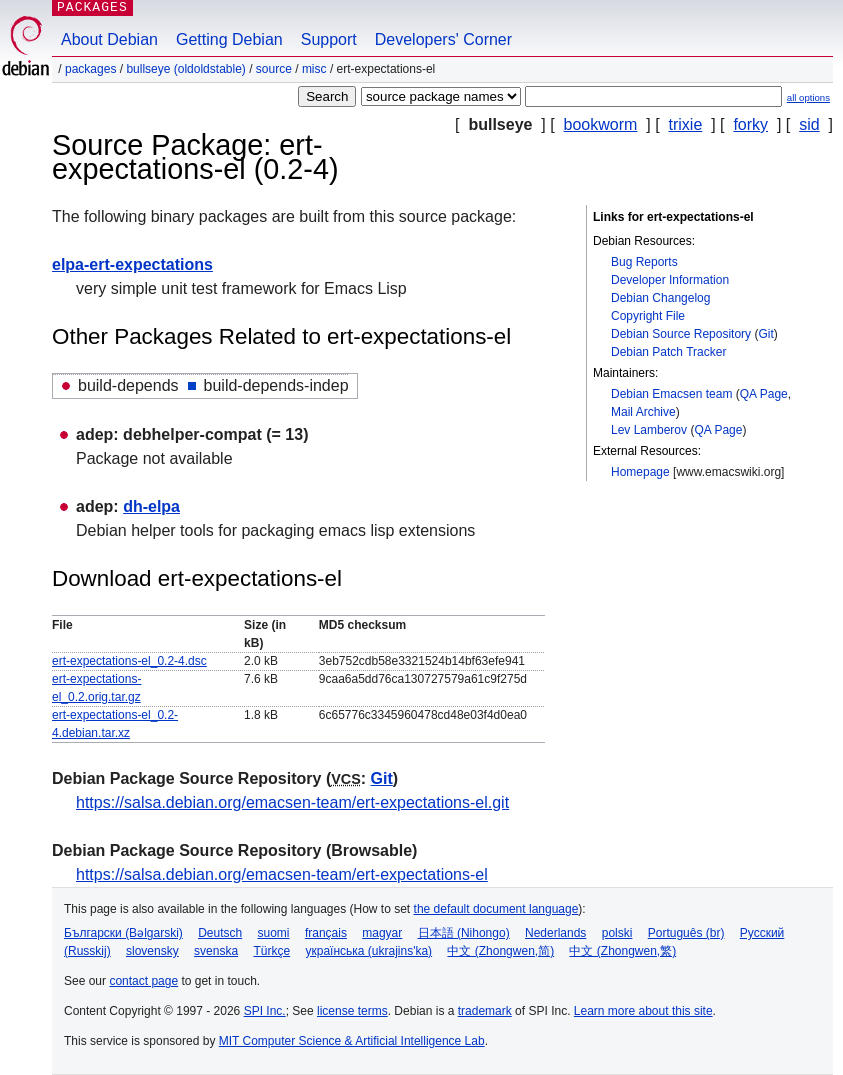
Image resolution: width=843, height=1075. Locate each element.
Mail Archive (643, 412)
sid (809, 124)
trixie (686, 124)
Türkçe (271, 951)
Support (329, 39)
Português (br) (686, 933)
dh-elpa (151, 506)
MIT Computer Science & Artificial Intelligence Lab (352, 1041)
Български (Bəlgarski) (123, 933)
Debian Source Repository (681, 334)
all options (808, 97)
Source (274, 69)
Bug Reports (644, 262)
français (326, 933)
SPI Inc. (265, 1011)
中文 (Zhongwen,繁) (622, 951)
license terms (352, 1011)
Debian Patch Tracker (668, 352)
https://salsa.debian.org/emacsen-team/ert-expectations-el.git (292, 802)
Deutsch (220, 933)
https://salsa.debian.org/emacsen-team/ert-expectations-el (282, 874)
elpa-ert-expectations (132, 264)
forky (750, 124)
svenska (216, 951)
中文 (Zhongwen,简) (500, 951)
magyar (382, 933)
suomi (274, 933)
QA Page (764, 394)
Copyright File (648, 316)
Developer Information (670, 280)
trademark (485, 1011)
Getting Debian (229, 39)
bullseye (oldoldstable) (185, 69)
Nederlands (555, 933)
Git (765, 334)
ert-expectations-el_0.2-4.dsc (129, 661)
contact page (143, 981)
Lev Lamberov (649, 430)
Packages (90, 69)
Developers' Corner (443, 39)
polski (617, 933)
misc (314, 69)
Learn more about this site (643, 1011)
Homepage (640, 472)
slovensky (152, 951)
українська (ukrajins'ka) (368, 951)
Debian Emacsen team (671, 394)
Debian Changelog (660, 298)
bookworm (601, 124)
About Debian (109, 39)
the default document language (496, 909)
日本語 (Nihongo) (464, 933)
